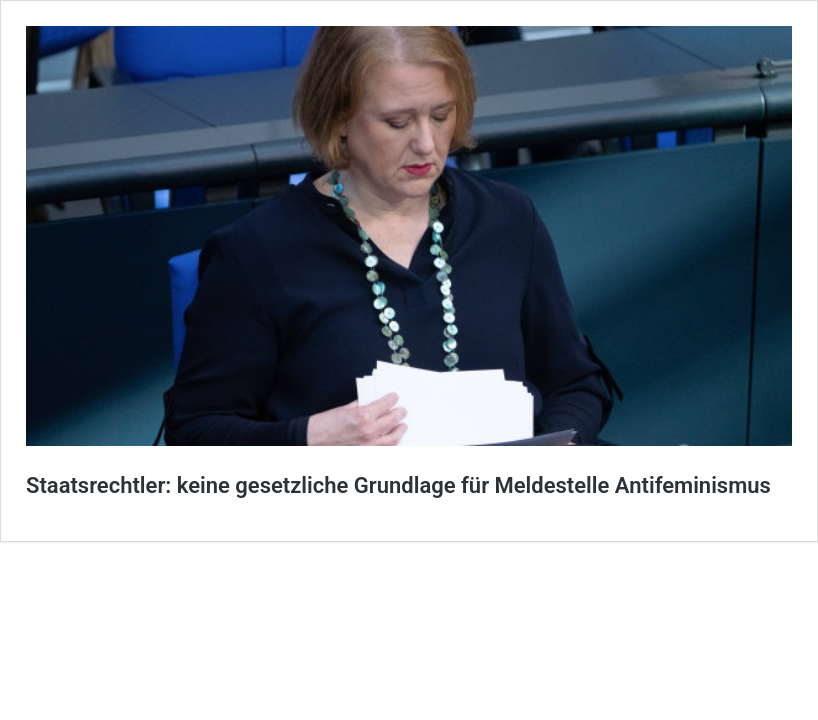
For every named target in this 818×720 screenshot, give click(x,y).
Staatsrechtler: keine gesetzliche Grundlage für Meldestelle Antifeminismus (398, 485)
